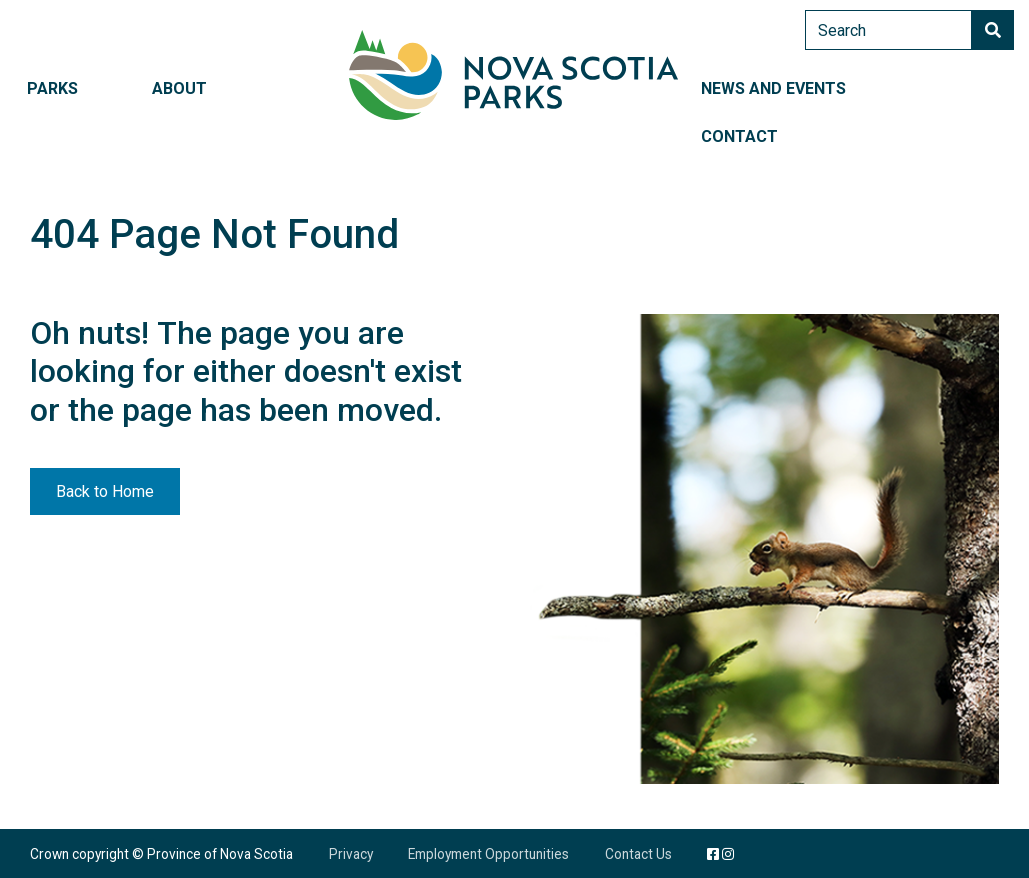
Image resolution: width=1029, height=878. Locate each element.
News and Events (773, 88)
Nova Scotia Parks (514, 75)
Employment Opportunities (488, 854)
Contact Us (638, 854)
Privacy (351, 854)
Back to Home (105, 491)
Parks (52, 88)
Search (993, 30)
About (179, 88)
